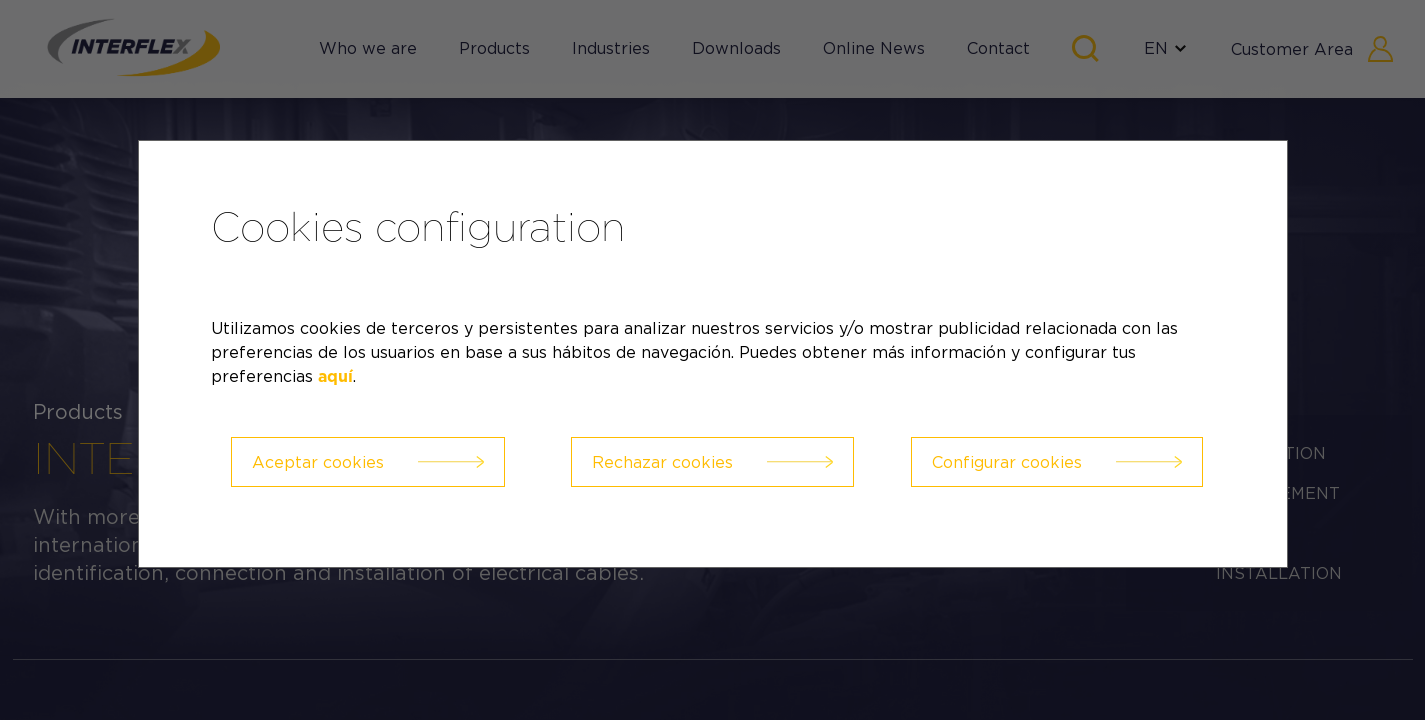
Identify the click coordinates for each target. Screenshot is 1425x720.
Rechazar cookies (662, 462)
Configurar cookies (1007, 462)
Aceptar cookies (318, 462)
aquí (335, 377)
